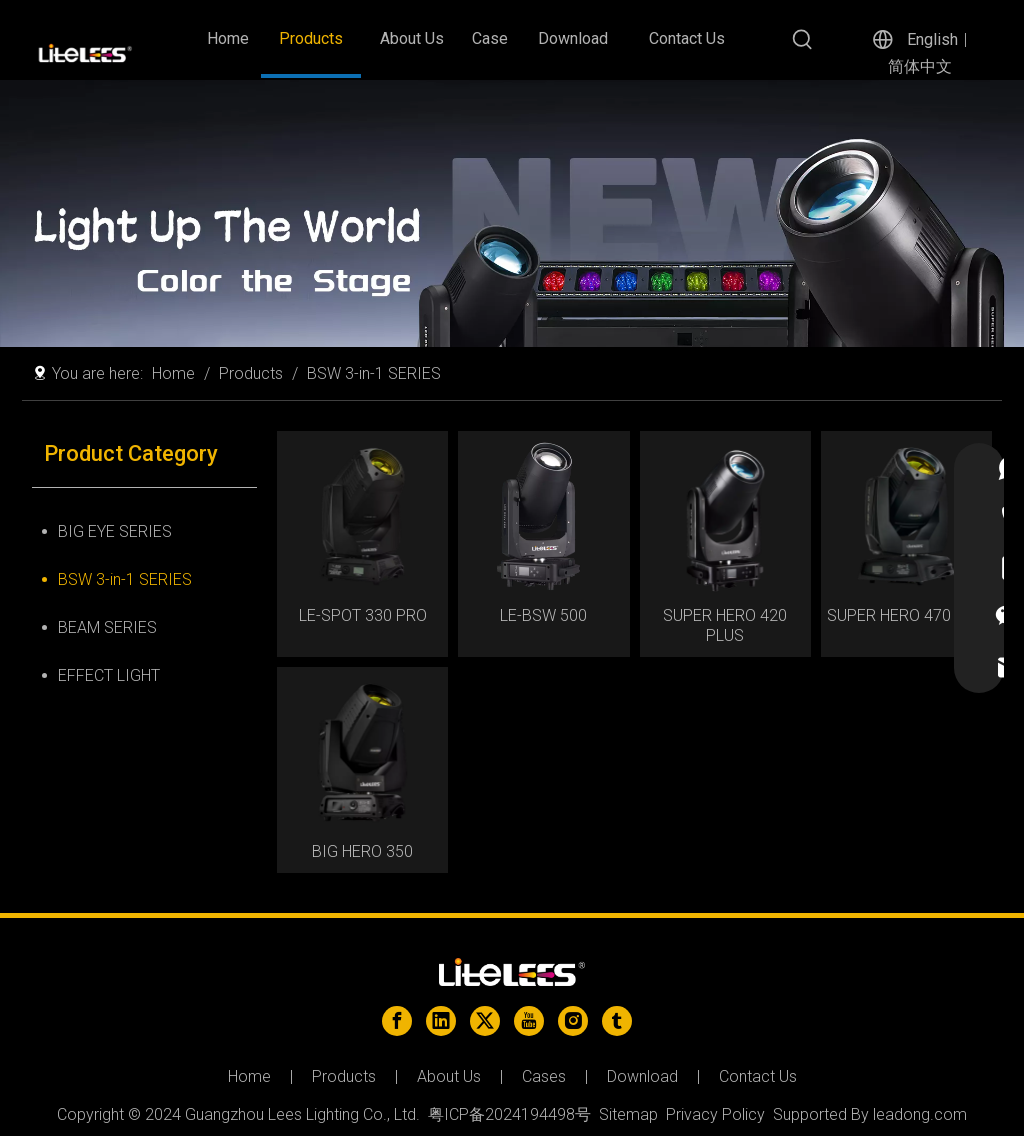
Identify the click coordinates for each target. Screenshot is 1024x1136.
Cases (544, 1076)
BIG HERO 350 (362, 851)
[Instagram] (573, 1021)
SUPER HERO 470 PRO (906, 615)
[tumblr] (617, 1021)
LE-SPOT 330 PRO (363, 615)
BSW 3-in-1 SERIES (125, 579)
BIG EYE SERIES (115, 531)
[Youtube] (529, 1021)
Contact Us (758, 1076)
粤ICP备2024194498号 (509, 1114)
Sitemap (628, 1114)
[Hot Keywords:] (803, 40)
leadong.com (920, 1114)
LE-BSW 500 (543, 615)
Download (642, 1076)
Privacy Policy (715, 1114)
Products (344, 1076)
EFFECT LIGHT (109, 675)
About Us (449, 1076)
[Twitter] (485, 1021)
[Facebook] (397, 1021)
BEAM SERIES (107, 627)
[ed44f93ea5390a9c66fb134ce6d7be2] (512, 213)
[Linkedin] (441, 1021)
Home (249, 1076)
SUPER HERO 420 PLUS (725, 625)
